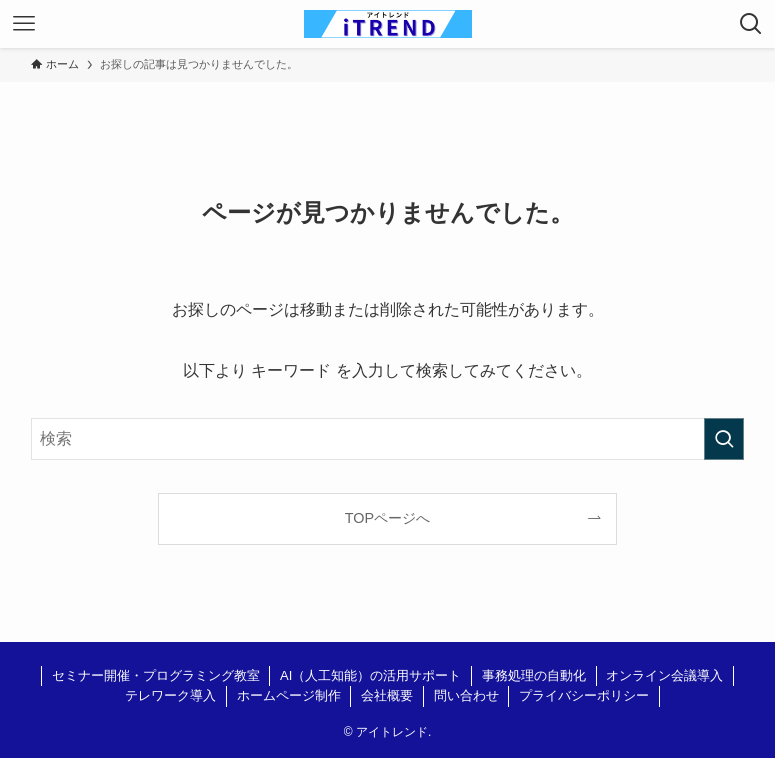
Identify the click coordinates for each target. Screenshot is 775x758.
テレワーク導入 (170, 695)
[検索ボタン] (751, 24)
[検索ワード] (387, 439)
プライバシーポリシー (584, 695)
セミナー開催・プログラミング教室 (156, 675)
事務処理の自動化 (534, 675)
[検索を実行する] (724, 439)
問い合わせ (466, 695)
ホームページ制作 (289, 695)
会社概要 (387, 695)
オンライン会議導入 (664, 675)
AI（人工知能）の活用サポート (370, 675)
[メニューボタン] (24, 24)
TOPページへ (387, 518)
